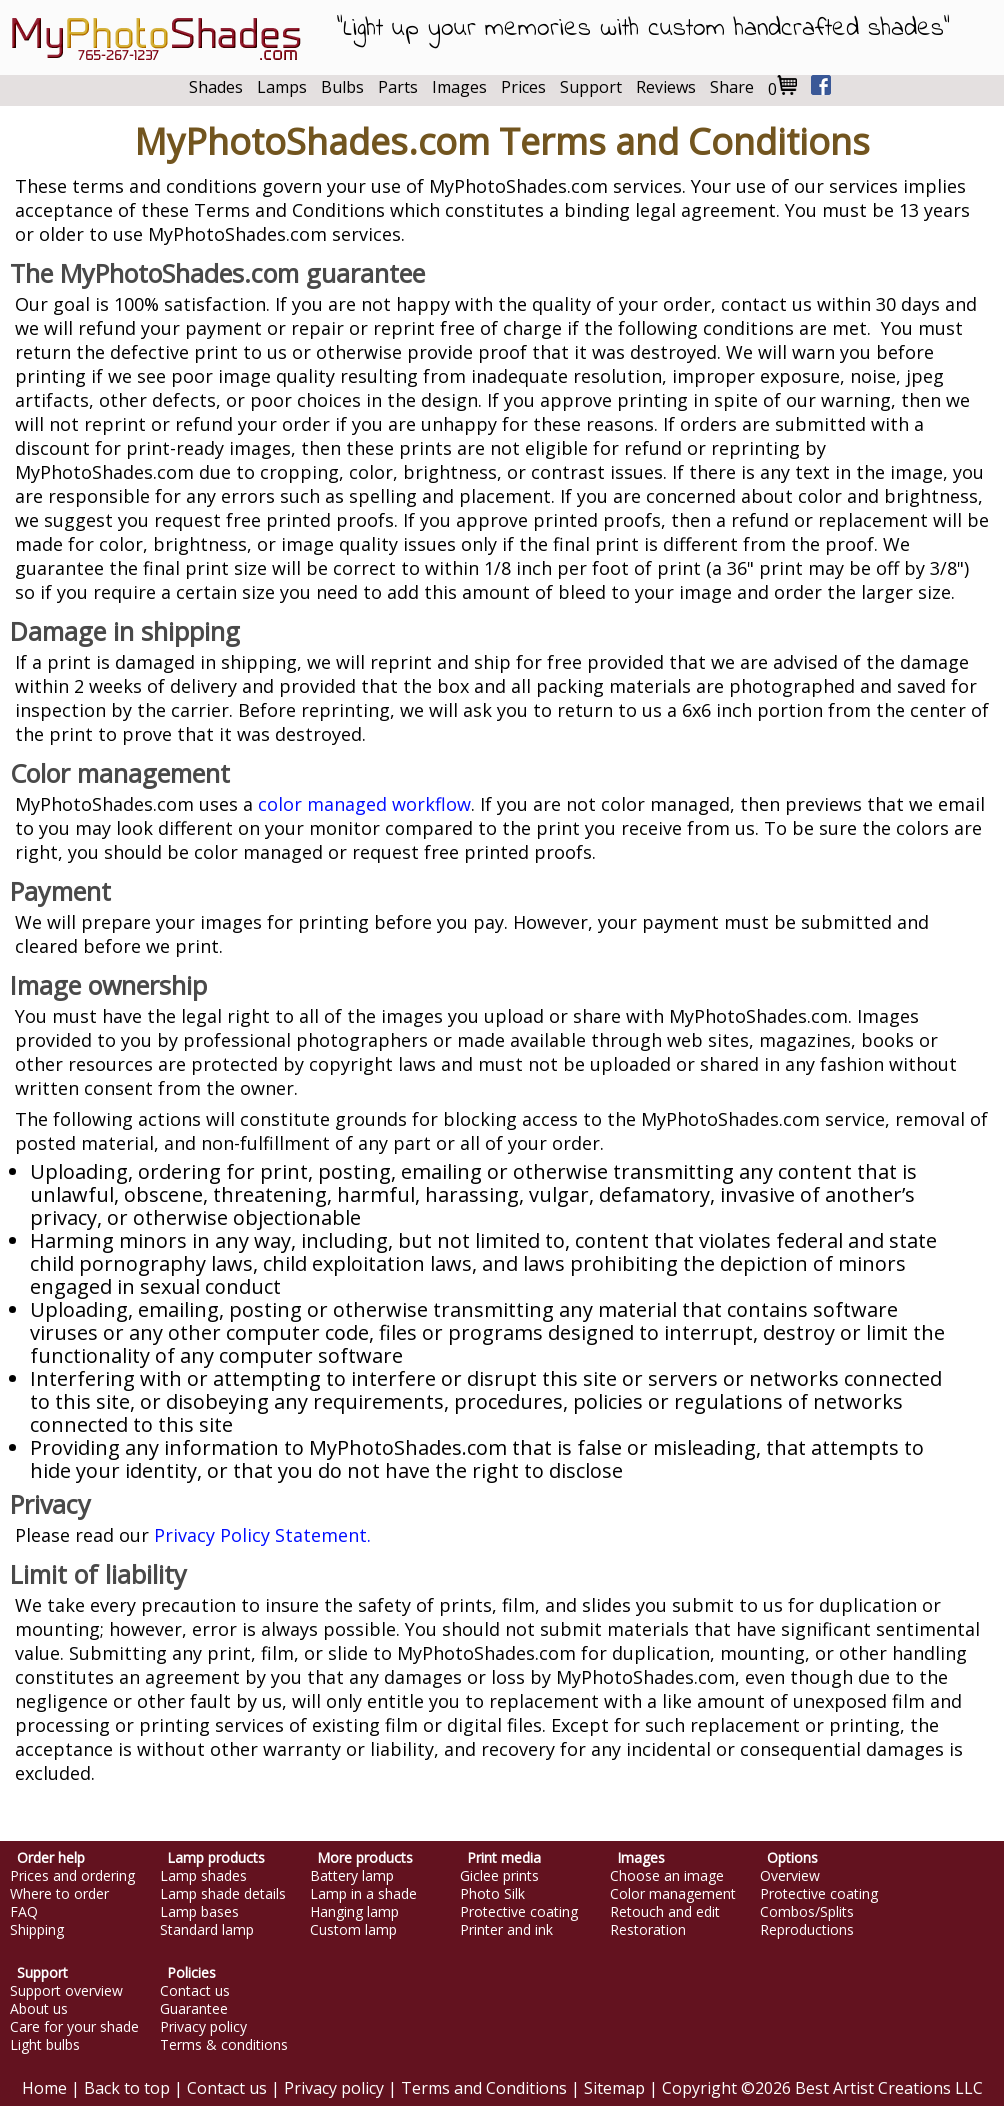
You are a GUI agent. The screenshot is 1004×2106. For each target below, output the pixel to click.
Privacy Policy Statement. (262, 1535)
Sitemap (614, 2088)
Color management (673, 1894)
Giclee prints (499, 1876)
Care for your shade (74, 2027)
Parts (398, 87)
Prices (523, 87)
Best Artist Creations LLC (889, 2088)
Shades (216, 87)
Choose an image (667, 1876)
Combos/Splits (807, 1912)
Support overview (66, 1991)
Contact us (195, 1991)
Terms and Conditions (484, 2088)
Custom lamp (353, 1930)
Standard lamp (207, 1930)
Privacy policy (203, 2027)
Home (44, 2088)
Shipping (37, 1930)
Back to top (127, 2088)
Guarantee (194, 2009)
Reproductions (807, 1930)
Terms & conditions (224, 2045)
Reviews (666, 87)
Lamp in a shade (363, 1894)
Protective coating (519, 1912)
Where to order (59, 1894)
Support (591, 87)
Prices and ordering (72, 1876)
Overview (790, 1876)
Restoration (648, 1930)
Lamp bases (199, 1912)
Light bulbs (45, 2045)
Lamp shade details (223, 1894)
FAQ (24, 1912)
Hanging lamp (354, 1912)
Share (732, 87)
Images (459, 87)
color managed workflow (364, 804)
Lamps (282, 87)
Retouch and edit (665, 1912)
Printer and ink (506, 1930)
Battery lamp (352, 1876)
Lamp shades (203, 1876)
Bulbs (342, 87)
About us (39, 2009)
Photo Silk (492, 1894)
